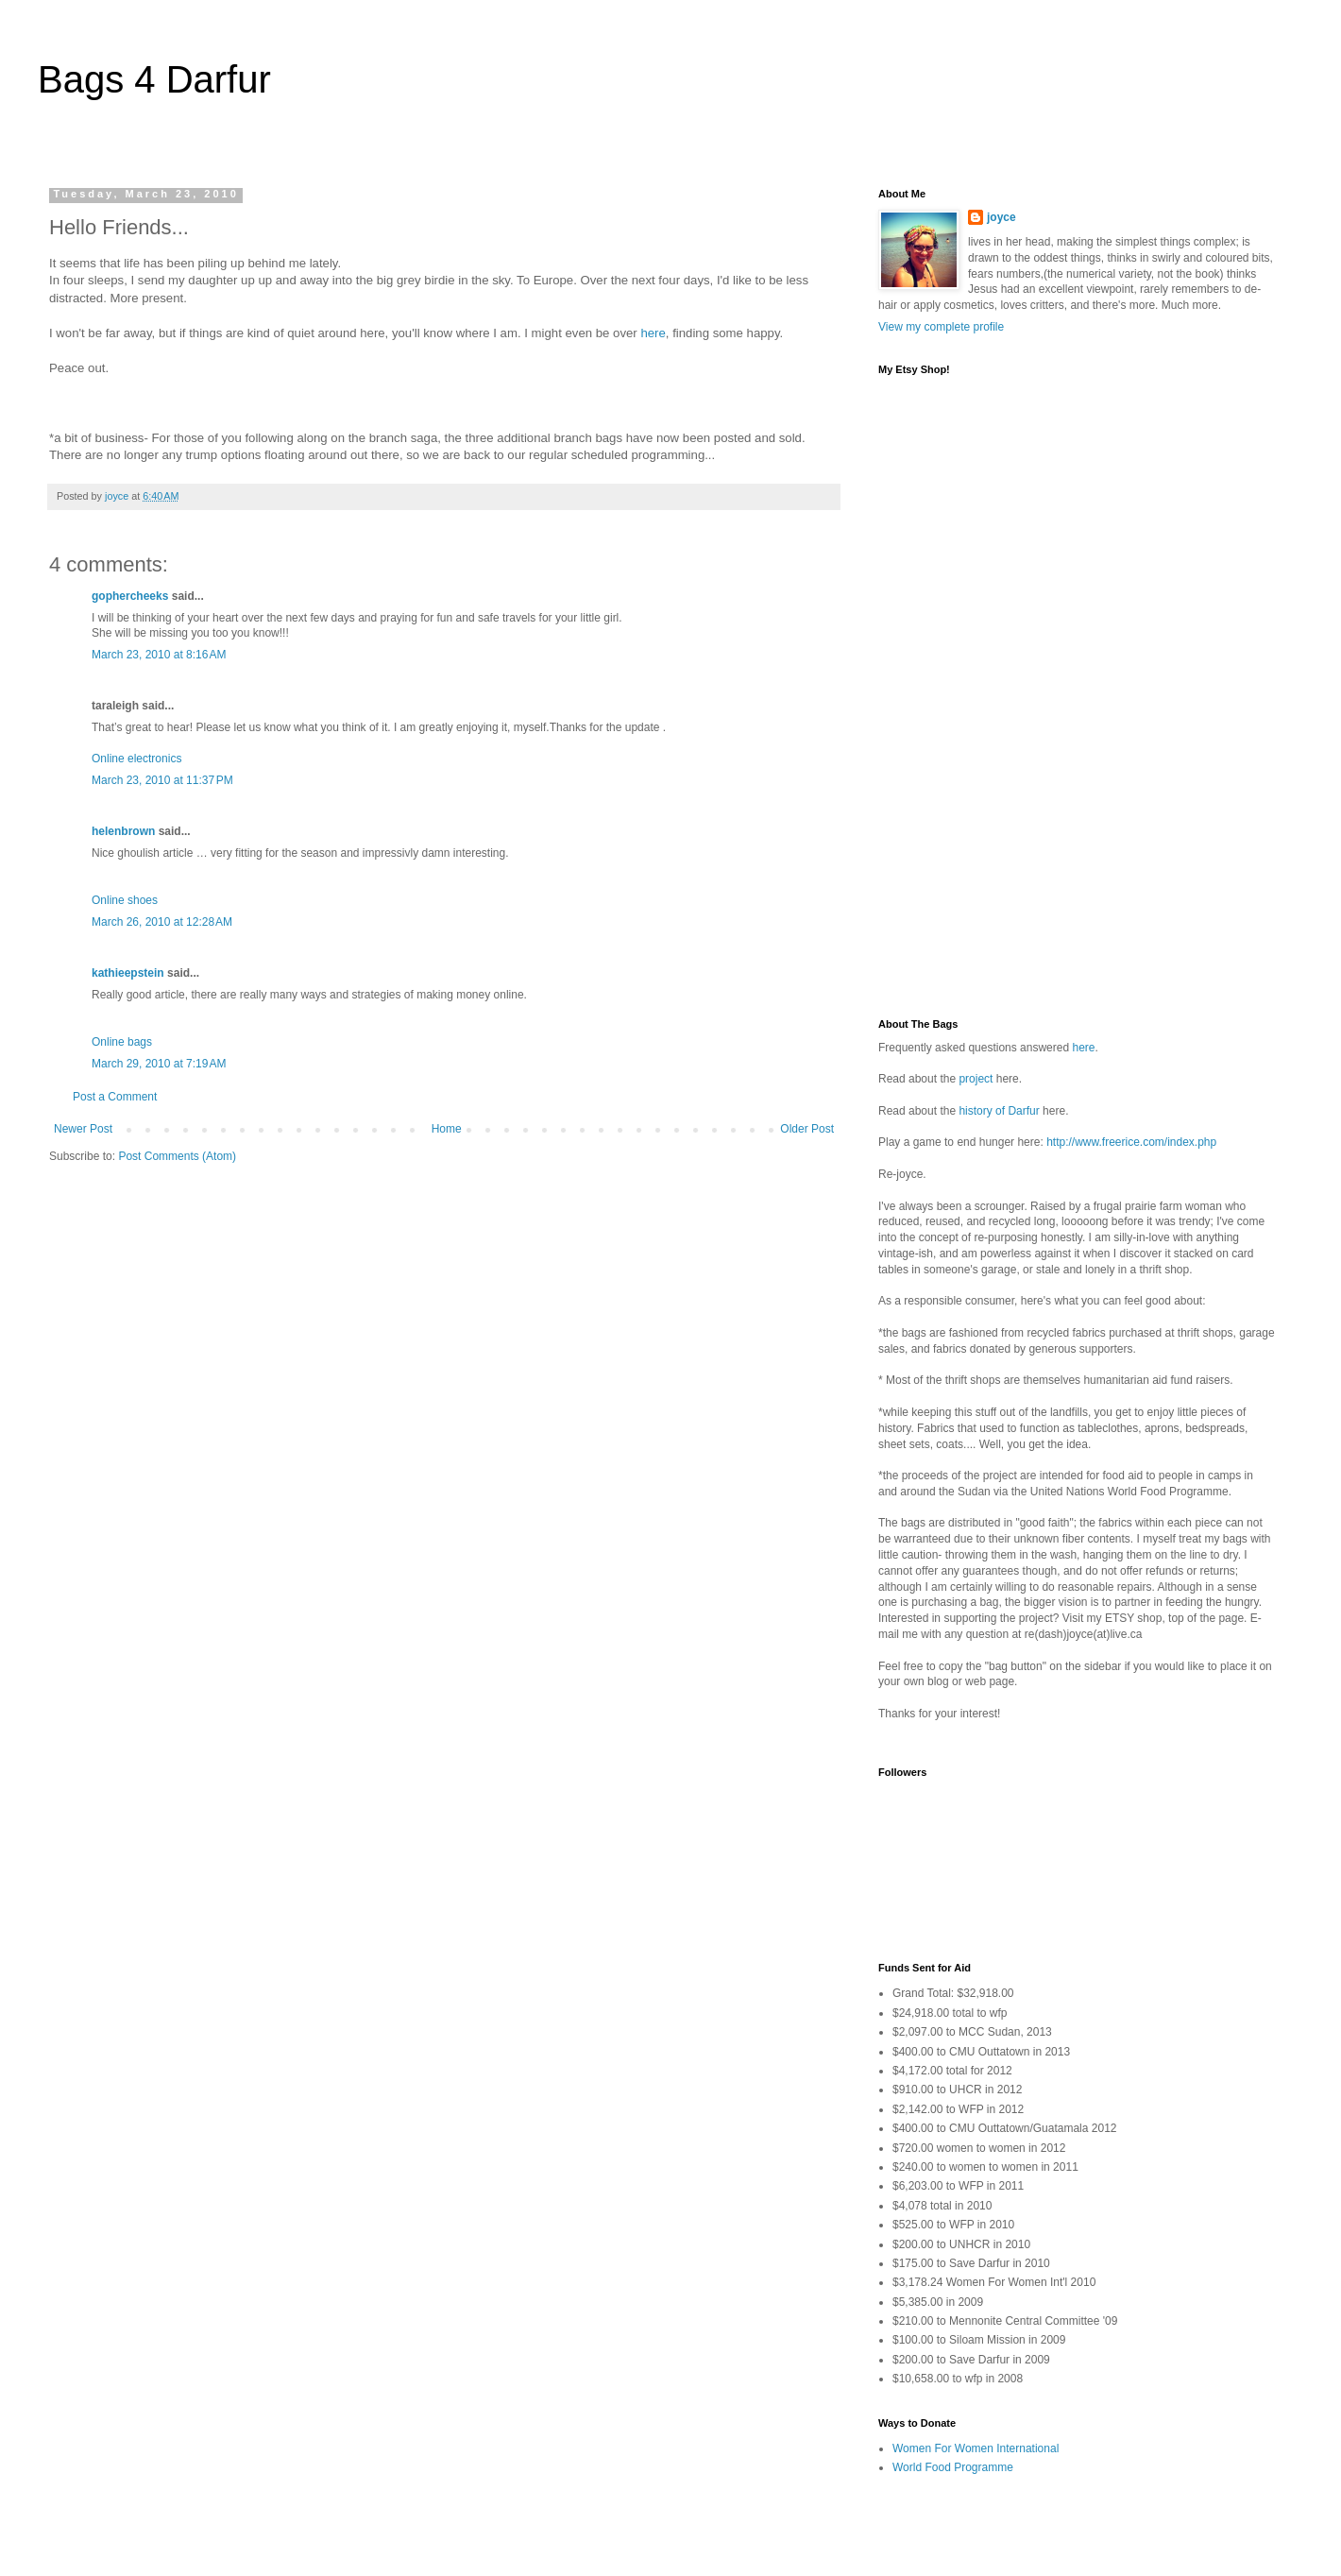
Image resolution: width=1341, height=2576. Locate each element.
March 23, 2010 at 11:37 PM (162, 780)
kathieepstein (128, 973)
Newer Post (83, 1128)
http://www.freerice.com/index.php (1131, 1142)
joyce (1001, 217)
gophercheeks (130, 596)
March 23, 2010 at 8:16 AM (159, 654)
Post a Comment (115, 1096)
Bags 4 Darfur (154, 79)
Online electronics (136, 758)
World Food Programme (952, 2467)
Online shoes (125, 900)
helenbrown (123, 831)
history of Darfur (999, 1110)
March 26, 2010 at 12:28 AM (162, 922)
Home (447, 1128)
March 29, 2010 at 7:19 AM (159, 1063)
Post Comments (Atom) (177, 1156)
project (976, 1078)
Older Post (807, 1128)
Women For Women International (975, 2448)
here (652, 333)
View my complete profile (941, 326)
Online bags (122, 1042)
